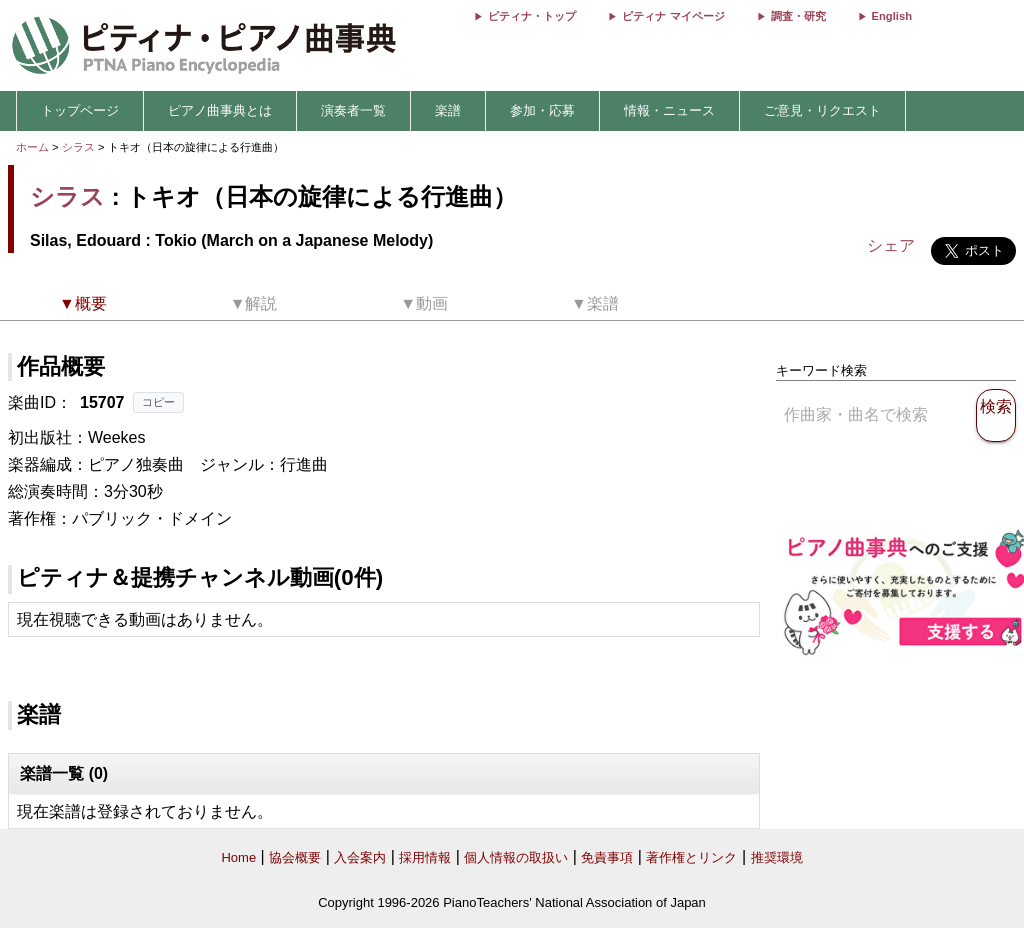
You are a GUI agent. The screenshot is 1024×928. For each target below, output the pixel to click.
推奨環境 (777, 857)
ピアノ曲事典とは (220, 110)
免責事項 (607, 857)
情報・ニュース (669, 110)
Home (238, 857)
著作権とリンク (691, 857)
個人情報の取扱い (516, 857)
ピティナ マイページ (673, 16)
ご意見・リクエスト (822, 110)
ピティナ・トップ (532, 16)
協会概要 (295, 857)
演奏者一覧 (353, 110)
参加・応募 (542, 110)
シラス (78, 147)
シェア (891, 245)
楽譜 (448, 110)
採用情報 (425, 857)
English (892, 16)
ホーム (32, 147)
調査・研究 (798, 16)
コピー (158, 402)
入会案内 (360, 857)
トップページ (80, 110)
